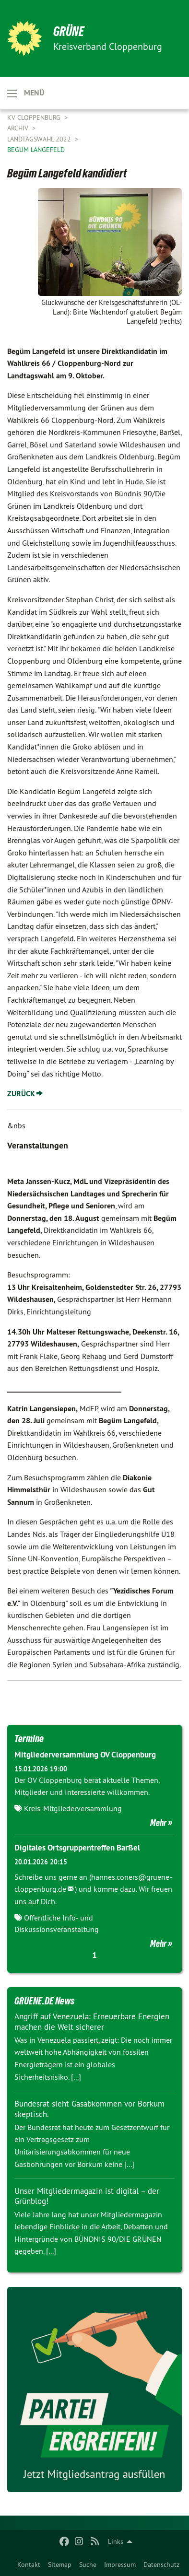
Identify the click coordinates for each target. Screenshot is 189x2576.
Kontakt (28, 2564)
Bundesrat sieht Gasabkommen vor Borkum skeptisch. (89, 2108)
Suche (87, 2564)
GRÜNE (68, 31)
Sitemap (59, 2564)
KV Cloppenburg (34, 117)
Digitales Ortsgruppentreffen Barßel (77, 1847)
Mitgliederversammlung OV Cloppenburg (85, 1754)
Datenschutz (161, 2564)
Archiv (18, 128)
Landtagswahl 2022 (40, 139)
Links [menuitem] (115, 2541)
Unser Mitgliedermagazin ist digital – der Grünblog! (86, 2196)
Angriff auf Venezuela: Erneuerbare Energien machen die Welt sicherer (91, 2021)
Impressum (120, 2564)
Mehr (158, 1822)
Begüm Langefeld (36, 149)
